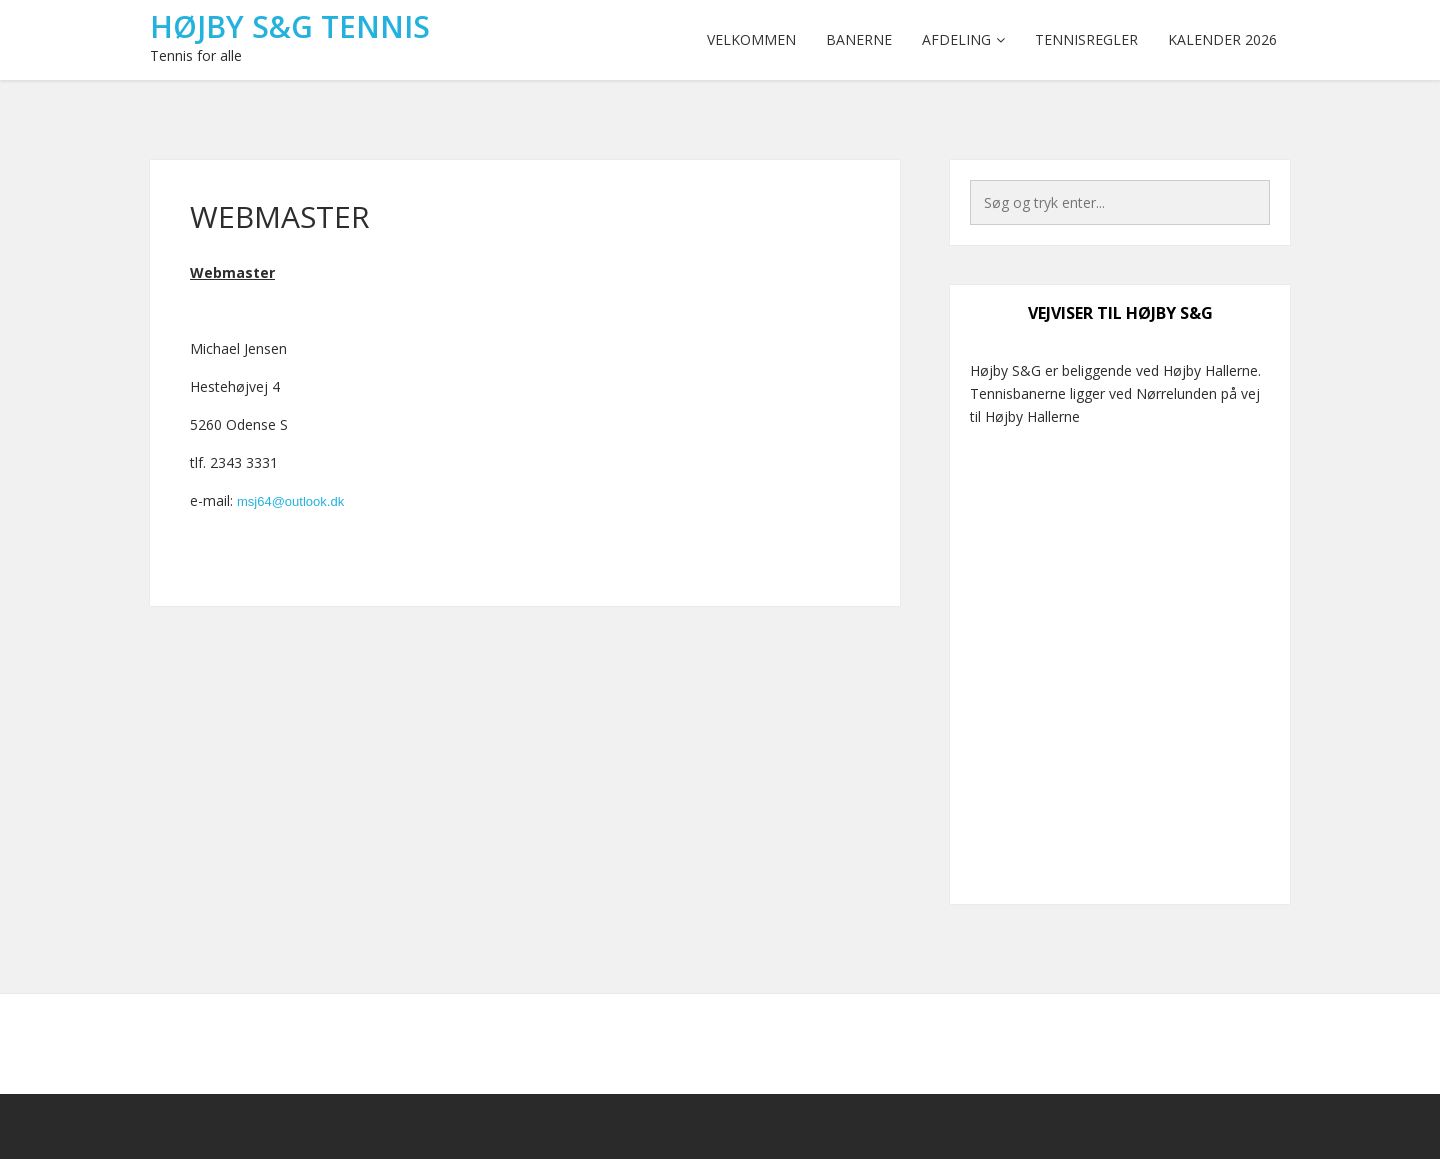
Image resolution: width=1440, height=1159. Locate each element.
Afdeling (956, 39)
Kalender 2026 (1222, 39)
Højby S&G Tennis (290, 26)
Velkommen (751, 39)
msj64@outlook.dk (290, 501)
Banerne (859, 39)
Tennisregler (1086, 39)
